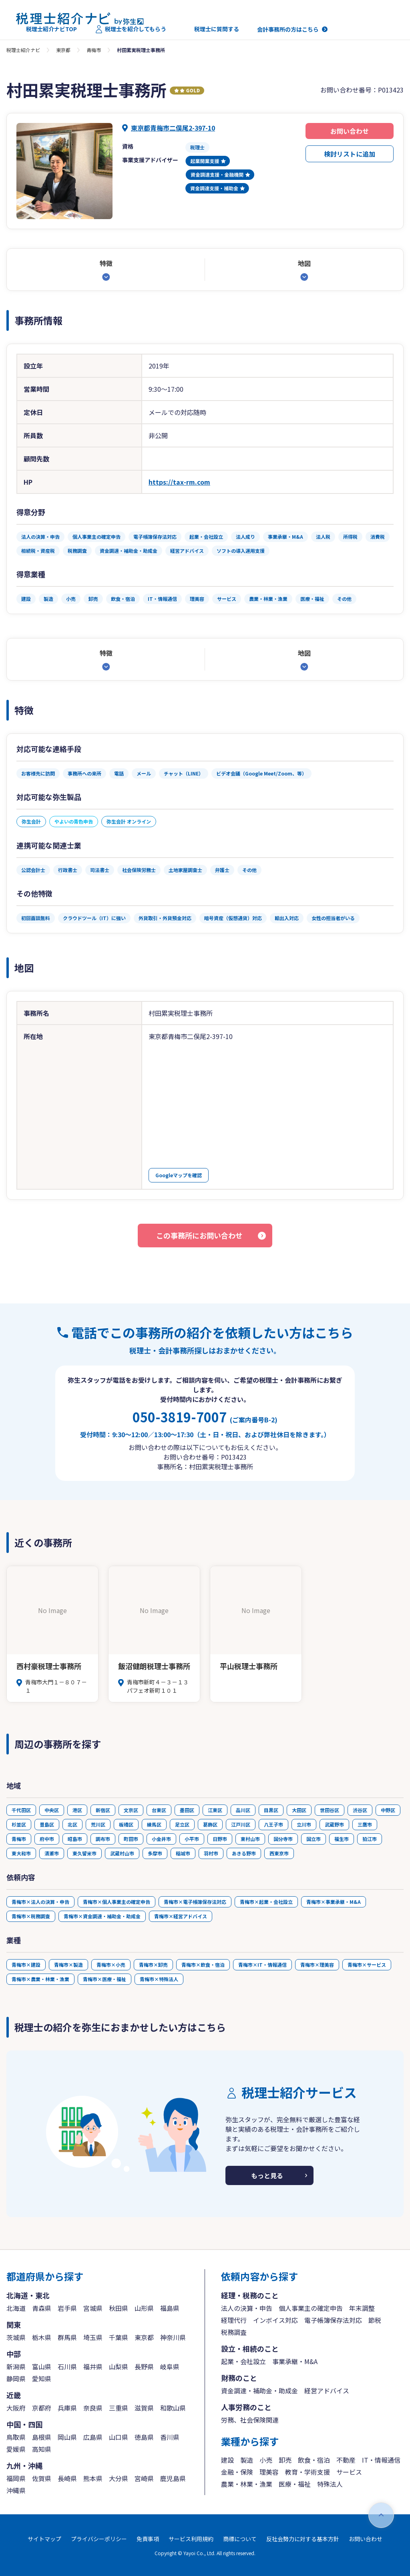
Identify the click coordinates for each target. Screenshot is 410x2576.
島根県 (41, 2437)
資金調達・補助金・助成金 (259, 2390)
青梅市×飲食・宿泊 (203, 1964)
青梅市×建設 (26, 1964)
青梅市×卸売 (153, 1964)
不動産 (346, 2460)
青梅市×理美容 (317, 1964)
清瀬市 (51, 1853)
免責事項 (148, 2539)
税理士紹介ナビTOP (46, 29)
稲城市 (183, 1853)
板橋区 (126, 1824)
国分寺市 (283, 1838)
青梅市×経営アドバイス (180, 1916)
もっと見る (267, 2175)
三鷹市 (365, 1824)
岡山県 (67, 2437)
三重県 (118, 2408)
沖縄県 (16, 2490)
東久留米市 (84, 1853)
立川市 (304, 1824)
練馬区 (154, 1824)
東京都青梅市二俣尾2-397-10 (173, 128)
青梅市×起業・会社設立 (266, 1901)
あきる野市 (244, 1853)
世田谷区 (329, 1810)
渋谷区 (360, 1810)
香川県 (169, 2437)
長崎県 (67, 2478)
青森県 (41, 2308)
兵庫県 (67, 2408)
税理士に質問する (211, 29)
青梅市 (93, 49)
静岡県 (16, 2378)
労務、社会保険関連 (250, 2420)
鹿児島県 (173, 2478)
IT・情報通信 (381, 2460)
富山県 (41, 2366)
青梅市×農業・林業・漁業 (40, 1979)
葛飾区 (210, 1824)
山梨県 (118, 2366)
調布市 (103, 1838)
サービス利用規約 (191, 2539)
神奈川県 (173, 2337)
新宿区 (103, 1810)
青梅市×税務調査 (31, 1916)
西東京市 (279, 1853)
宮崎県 (144, 2478)
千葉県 (118, 2337)
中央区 (51, 1810)
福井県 (92, 2366)
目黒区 (271, 1810)
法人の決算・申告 (246, 2308)
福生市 (341, 1838)
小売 (265, 2460)
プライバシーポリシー (99, 2539)
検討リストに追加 (349, 154)
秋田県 (118, 2308)
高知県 (41, 2449)
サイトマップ (44, 2539)
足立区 (182, 1824)
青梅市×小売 (110, 1964)
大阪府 (16, 2408)
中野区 (388, 1810)
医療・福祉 (295, 2484)
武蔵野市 (334, 1824)
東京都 (63, 49)
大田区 (299, 1810)
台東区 (159, 1810)
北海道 (16, 2308)
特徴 (106, 263)
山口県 (118, 2437)
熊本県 (92, 2478)
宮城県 (92, 2308)
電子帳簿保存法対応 (333, 2320)
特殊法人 (330, 2484)
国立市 (313, 1838)
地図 (304, 263)
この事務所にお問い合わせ (199, 1235)
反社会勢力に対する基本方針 (302, 2539)
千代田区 (21, 1810)
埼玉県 (92, 2337)
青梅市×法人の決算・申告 (40, 1901)
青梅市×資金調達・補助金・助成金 (102, 1916)
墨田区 (187, 1810)
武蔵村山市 (122, 1853)
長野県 (144, 2366)
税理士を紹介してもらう (130, 29)
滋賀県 (144, 2408)
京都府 (41, 2408)
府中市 (47, 1838)
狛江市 (369, 1838)
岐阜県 (169, 2366)
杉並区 (19, 1824)
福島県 (169, 2308)
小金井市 (161, 1838)
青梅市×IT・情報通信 (262, 1964)
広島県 (92, 2437)
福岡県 (16, 2478)
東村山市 (250, 1838)
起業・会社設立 (243, 2361)
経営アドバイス (326, 2390)
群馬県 (67, 2337)
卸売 (285, 2460)
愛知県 (41, 2378)
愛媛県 (16, 2449)
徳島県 (144, 2437)
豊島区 (47, 1824)
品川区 (243, 1810)
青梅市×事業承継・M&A (333, 1901)
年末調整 (362, 2308)
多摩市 (155, 1853)
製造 (246, 2460)
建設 (227, 2460)
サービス (349, 2472)
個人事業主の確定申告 (311, 2308)
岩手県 (67, 2308)
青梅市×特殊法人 (159, 1979)
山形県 (144, 2308)
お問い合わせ (349, 131)
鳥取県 (16, 2437)
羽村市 (211, 1853)
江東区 (215, 1810)
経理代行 (234, 2320)
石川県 (67, 2366)
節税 (374, 2320)
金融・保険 (237, 2472)
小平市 (192, 1838)
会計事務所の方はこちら (288, 29)
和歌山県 (173, 2408)
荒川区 (98, 1824)
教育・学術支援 (307, 2472)
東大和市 (21, 1853)
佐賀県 (41, 2478)
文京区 (131, 1810)
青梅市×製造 (68, 1964)
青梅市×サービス (367, 1964)
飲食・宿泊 (314, 2460)
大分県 (118, 2478)
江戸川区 (240, 1824)
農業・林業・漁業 (246, 2484)
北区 (72, 1824)
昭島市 (75, 1838)
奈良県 (92, 2408)
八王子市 (273, 1824)
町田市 (131, 1838)
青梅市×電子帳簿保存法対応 (195, 1901)
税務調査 (234, 2332)
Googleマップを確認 (178, 1175)
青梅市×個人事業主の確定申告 (116, 1901)
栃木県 (41, 2337)
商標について (240, 2539)
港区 (77, 1810)
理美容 (269, 2472)
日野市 (220, 1838)
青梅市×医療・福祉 (104, 1979)
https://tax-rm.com (179, 482)
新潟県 (16, 2366)
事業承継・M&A (295, 2361)
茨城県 (16, 2337)
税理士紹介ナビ (23, 49)
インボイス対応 (275, 2320)
